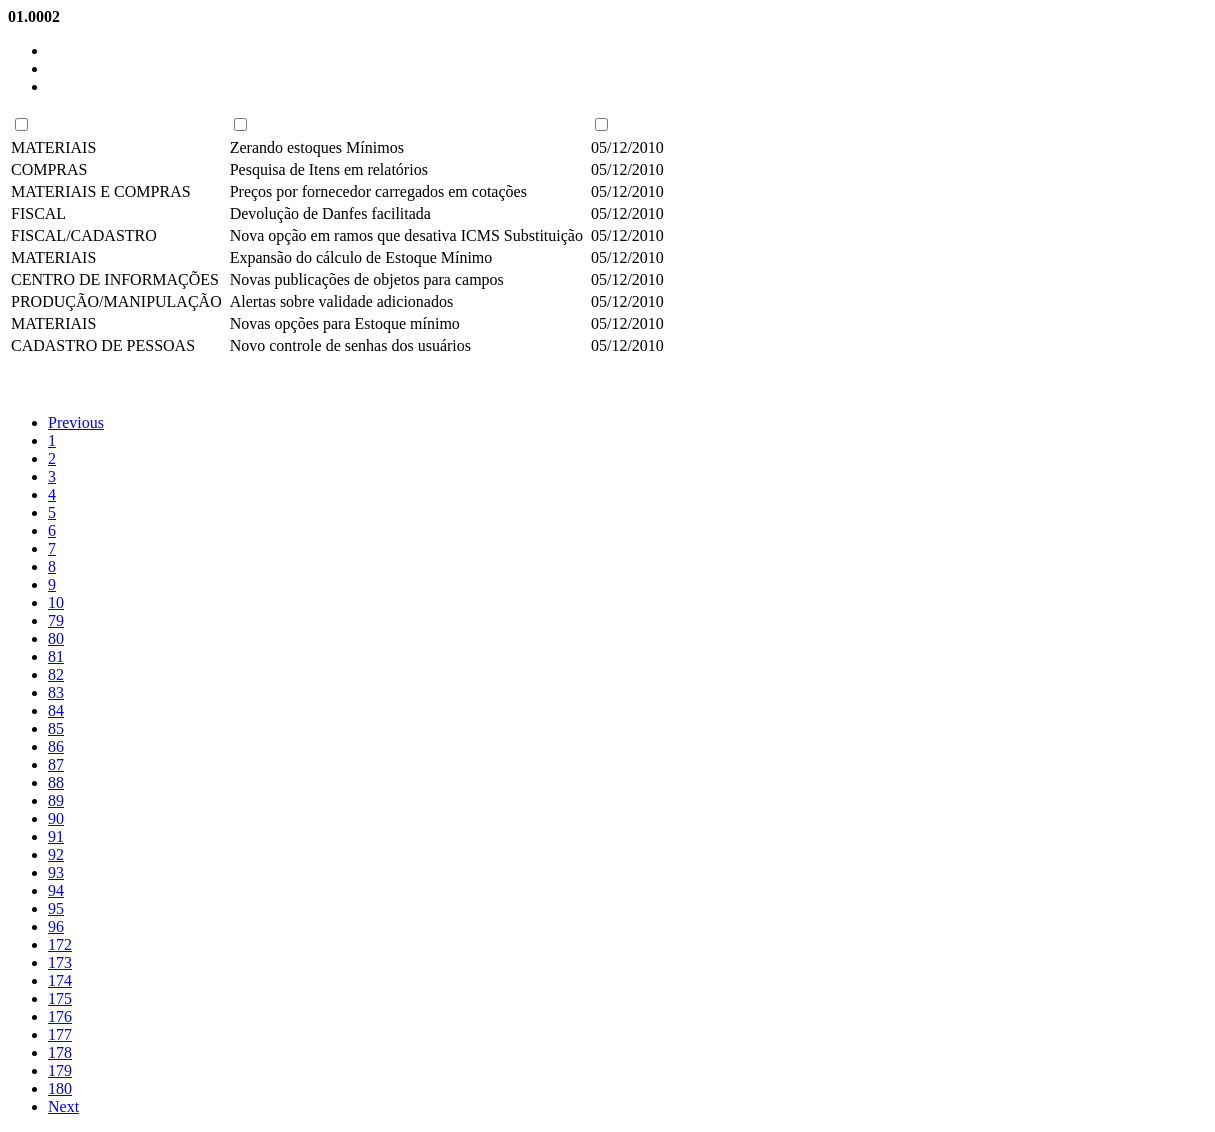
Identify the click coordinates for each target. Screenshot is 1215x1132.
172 (60, 944)
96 (56, 926)
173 (60, 962)
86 (56, 746)
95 (56, 908)
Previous (76, 422)
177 (60, 1034)
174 (60, 980)
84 (56, 710)
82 (56, 674)
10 (56, 602)
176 (60, 1016)
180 (60, 1088)
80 (56, 638)
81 (56, 656)
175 (60, 998)
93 (56, 872)
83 (56, 692)
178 (60, 1052)
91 (56, 836)
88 (56, 782)
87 (56, 764)
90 (56, 818)
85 (56, 728)
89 (56, 800)
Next (63, 1106)
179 (60, 1070)
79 (56, 620)
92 (56, 854)
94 (56, 890)
